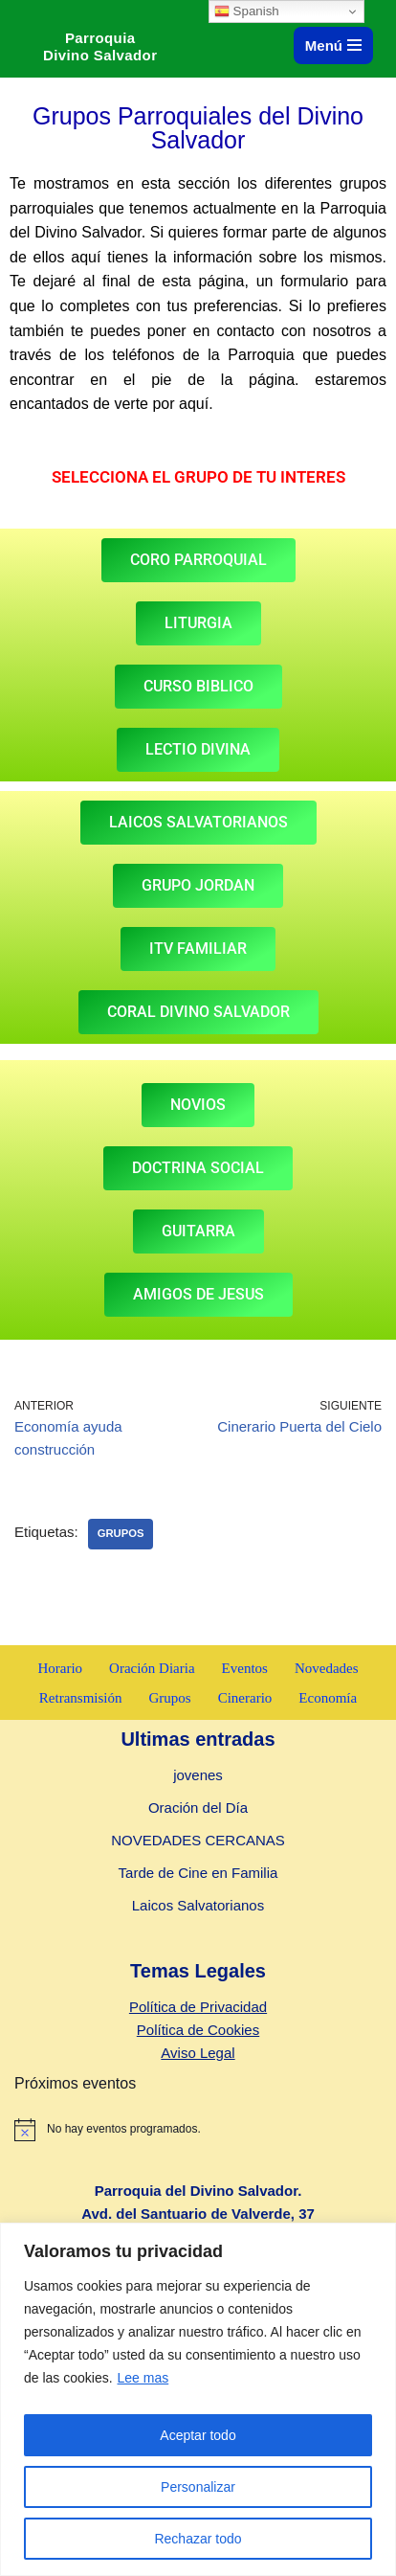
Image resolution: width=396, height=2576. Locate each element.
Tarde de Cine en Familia (198, 1872)
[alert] (198, 2129)
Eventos (245, 1668)
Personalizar (198, 2487)
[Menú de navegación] (333, 45)
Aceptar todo (197, 2435)
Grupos (121, 1533)
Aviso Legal (197, 2053)
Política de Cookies (198, 2030)
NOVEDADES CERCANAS (198, 1840)
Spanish (246, 11)
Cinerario (245, 1698)
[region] (198, 2399)
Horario (59, 1668)
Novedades (327, 1668)
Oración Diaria (152, 1668)
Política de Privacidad (198, 2007)
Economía (327, 1698)
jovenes (198, 1775)
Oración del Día (198, 1807)
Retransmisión (80, 1698)
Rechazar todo (197, 2538)
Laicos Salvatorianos (198, 1905)
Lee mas (143, 2377)
